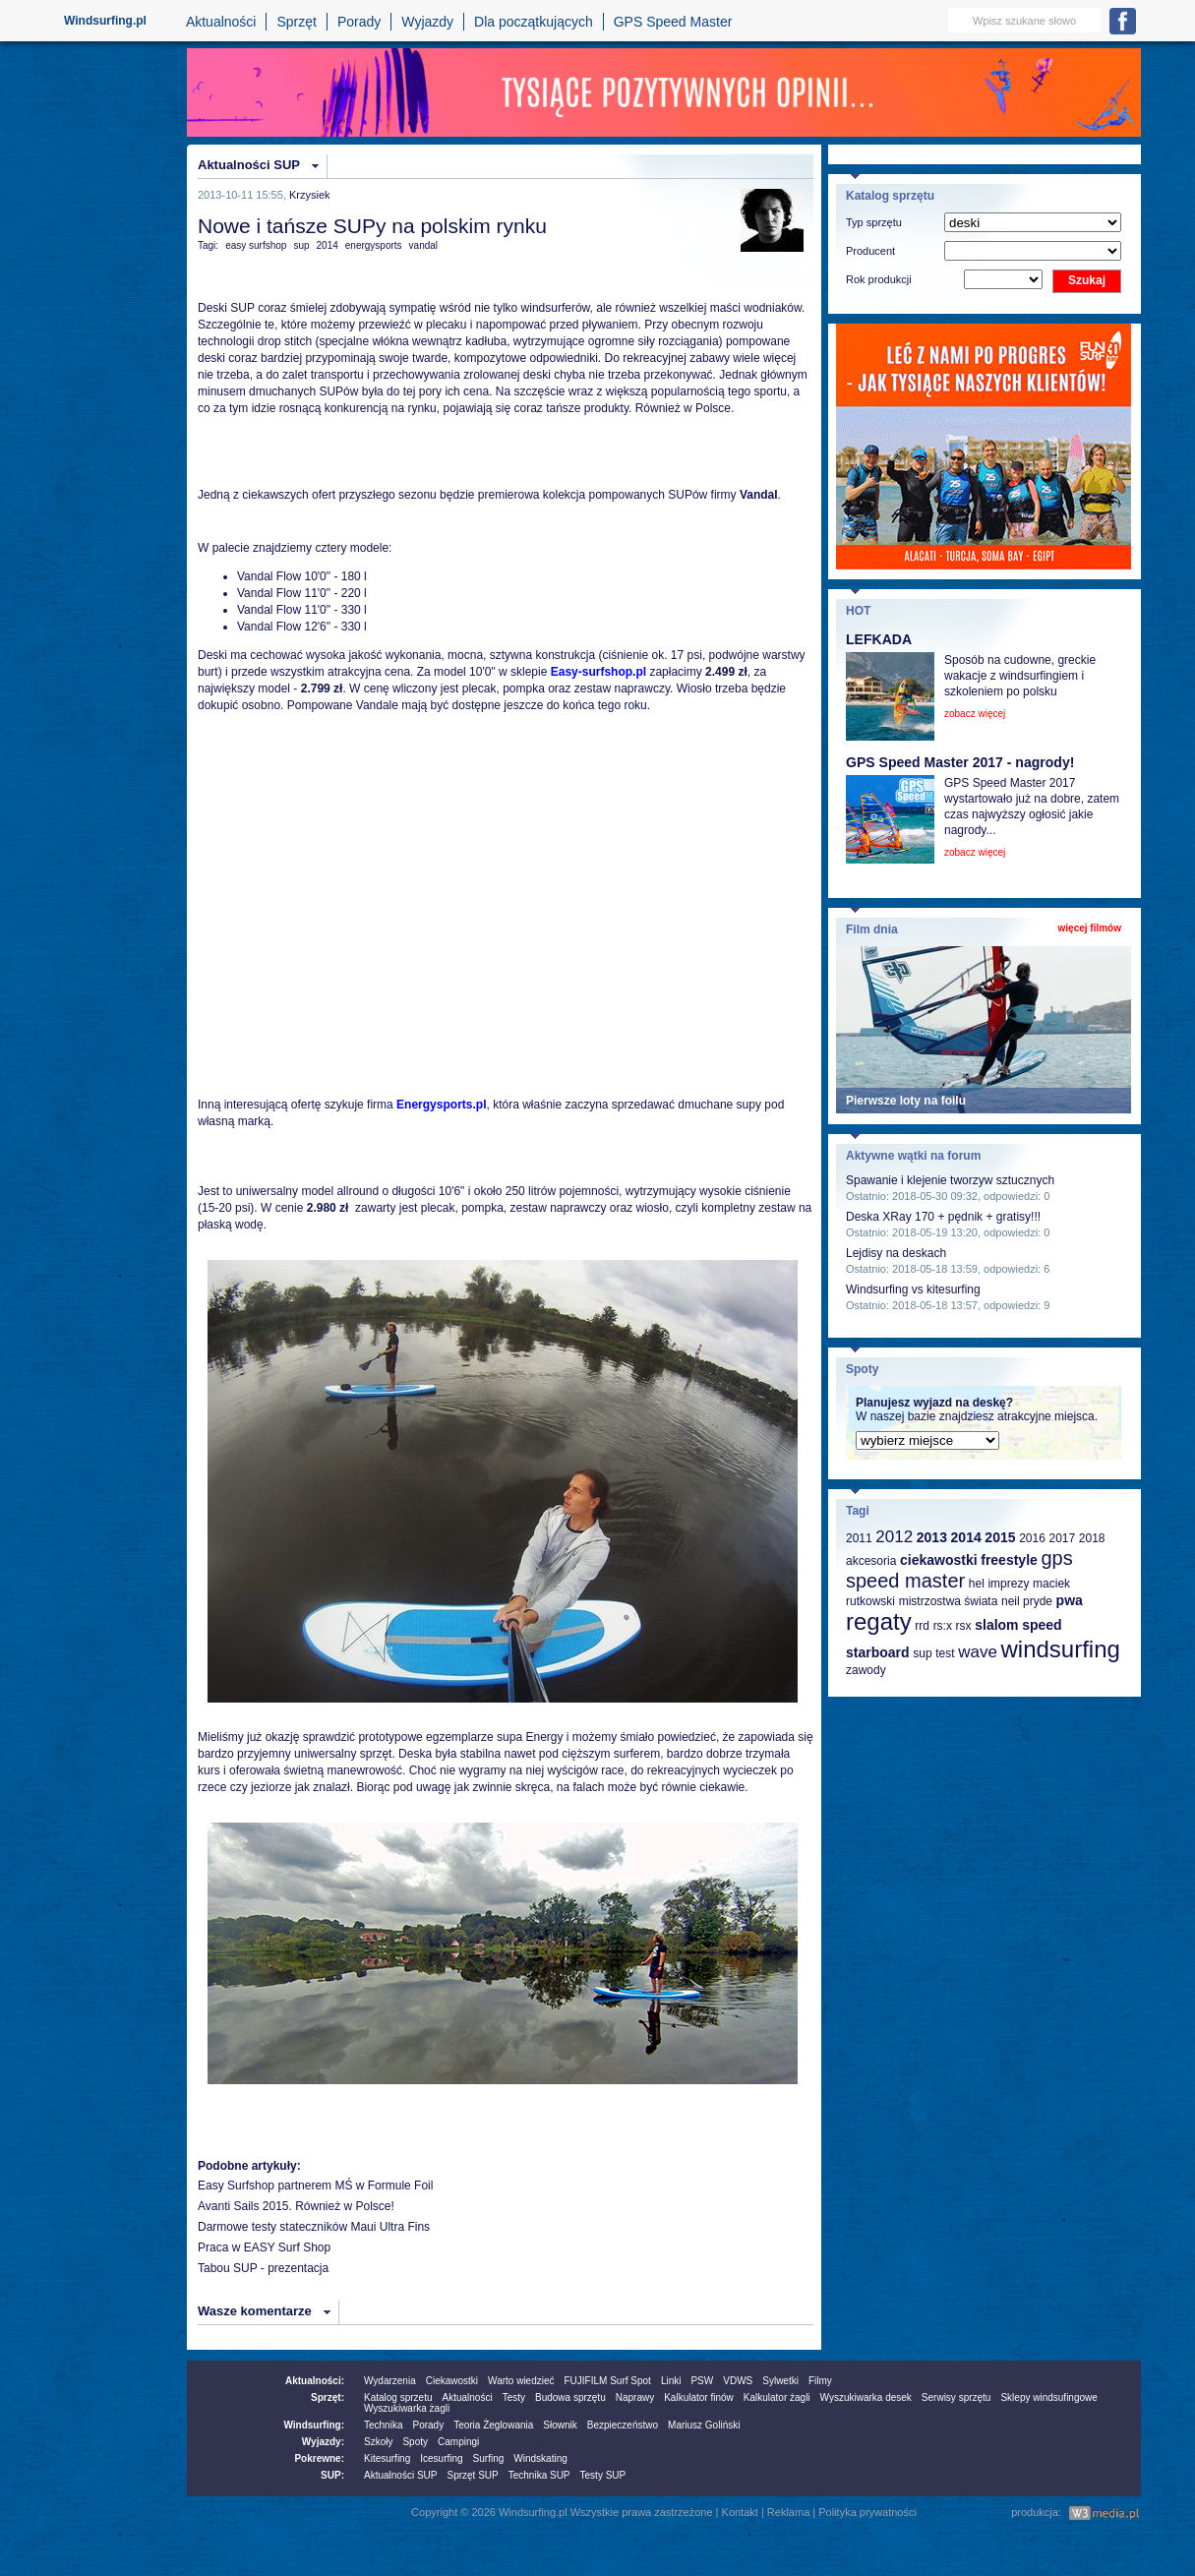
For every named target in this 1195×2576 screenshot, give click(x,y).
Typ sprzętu (874, 222)
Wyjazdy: (323, 2441)
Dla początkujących (533, 22)
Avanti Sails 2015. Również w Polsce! (296, 2206)
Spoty (415, 2441)
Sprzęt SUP (472, 2475)
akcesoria (871, 1561)
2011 (859, 1538)
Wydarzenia (390, 2380)
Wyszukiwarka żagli (406, 2408)
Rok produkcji (879, 279)
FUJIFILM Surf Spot (608, 2380)
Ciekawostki (452, 2380)
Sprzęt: (327, 2397)
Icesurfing (441, 2458)
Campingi (458, 2441)
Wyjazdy (427, 22)
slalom (996, 1625)
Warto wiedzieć (521, 2380)
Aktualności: (314, 2380)
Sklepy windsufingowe (1048, 2397)
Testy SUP (603, 2475)
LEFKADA (879, 639)
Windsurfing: (313, 2425)
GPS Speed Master (673, 22)
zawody (866, 1670)
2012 (894, 1537)
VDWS (737, 2380)
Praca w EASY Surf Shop (264, 2247)
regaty (879, 1621)
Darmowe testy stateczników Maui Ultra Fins (314, 2227)
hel (977, 1583)
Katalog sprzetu (398, 2397)
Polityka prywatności (867, 2512)
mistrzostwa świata (948, 1601)
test (944, 1653)
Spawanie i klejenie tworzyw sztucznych (950, 1180)
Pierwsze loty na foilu (906, 1101)
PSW (701, 2380)
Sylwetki (780, 2380)
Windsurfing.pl (105, 21)
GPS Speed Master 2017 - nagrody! (960, 762)
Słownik (559, 2425)
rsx (964, 1626)
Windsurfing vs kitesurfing (913, 1289)
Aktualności (221, 22)
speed (1041, 1625)
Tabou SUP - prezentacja (263, 2268)
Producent (870, 251)
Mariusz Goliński (704, 2425)
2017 (1061, 1538)
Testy (514, 2397)
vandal (423, 245)
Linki (671, 2380)
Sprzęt (296, 22)
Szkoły (378, 2441)
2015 (1000, 1537)
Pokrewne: (319, 2458)
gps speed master (959, 1569)
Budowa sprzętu (570, 2397)
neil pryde (1026, 1601)
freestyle (1009, 1560)
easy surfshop (255, 245)
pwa (1069, 1600)
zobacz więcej (974, 713)
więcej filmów (1089, 928)
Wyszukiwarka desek (866, 2397)
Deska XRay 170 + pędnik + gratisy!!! (943, 1217)
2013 (932, 1537)
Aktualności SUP (249, 164)
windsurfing (1059, 1649)
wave (977, 1652)
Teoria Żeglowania (493, 2425)
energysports (373, 245)
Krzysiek (309, 195)
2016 (1032, 1538)
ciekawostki (939, 1560)
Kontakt (740, 2512)
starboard (878, 1652)
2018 (1092, 1538)
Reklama (788, 2512)
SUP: (332, 2475)
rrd (922, 1626)
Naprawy (635, 2397)
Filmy (820, 2380)
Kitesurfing (387, 2458)
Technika (383, 2425)
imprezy (1008, 1583)
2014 (327, 245)
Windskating (540, 2458)
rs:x (942, 1626)
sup (301, 245)
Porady (359, 22)
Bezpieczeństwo (622, 2425)
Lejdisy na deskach (896, 1253)
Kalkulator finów (699, 2397)
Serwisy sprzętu (956, 2397)
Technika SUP (539, 2475)
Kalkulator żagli (777, 2397)
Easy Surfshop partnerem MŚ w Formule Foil (315, 2185)
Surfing (489, 2458)
